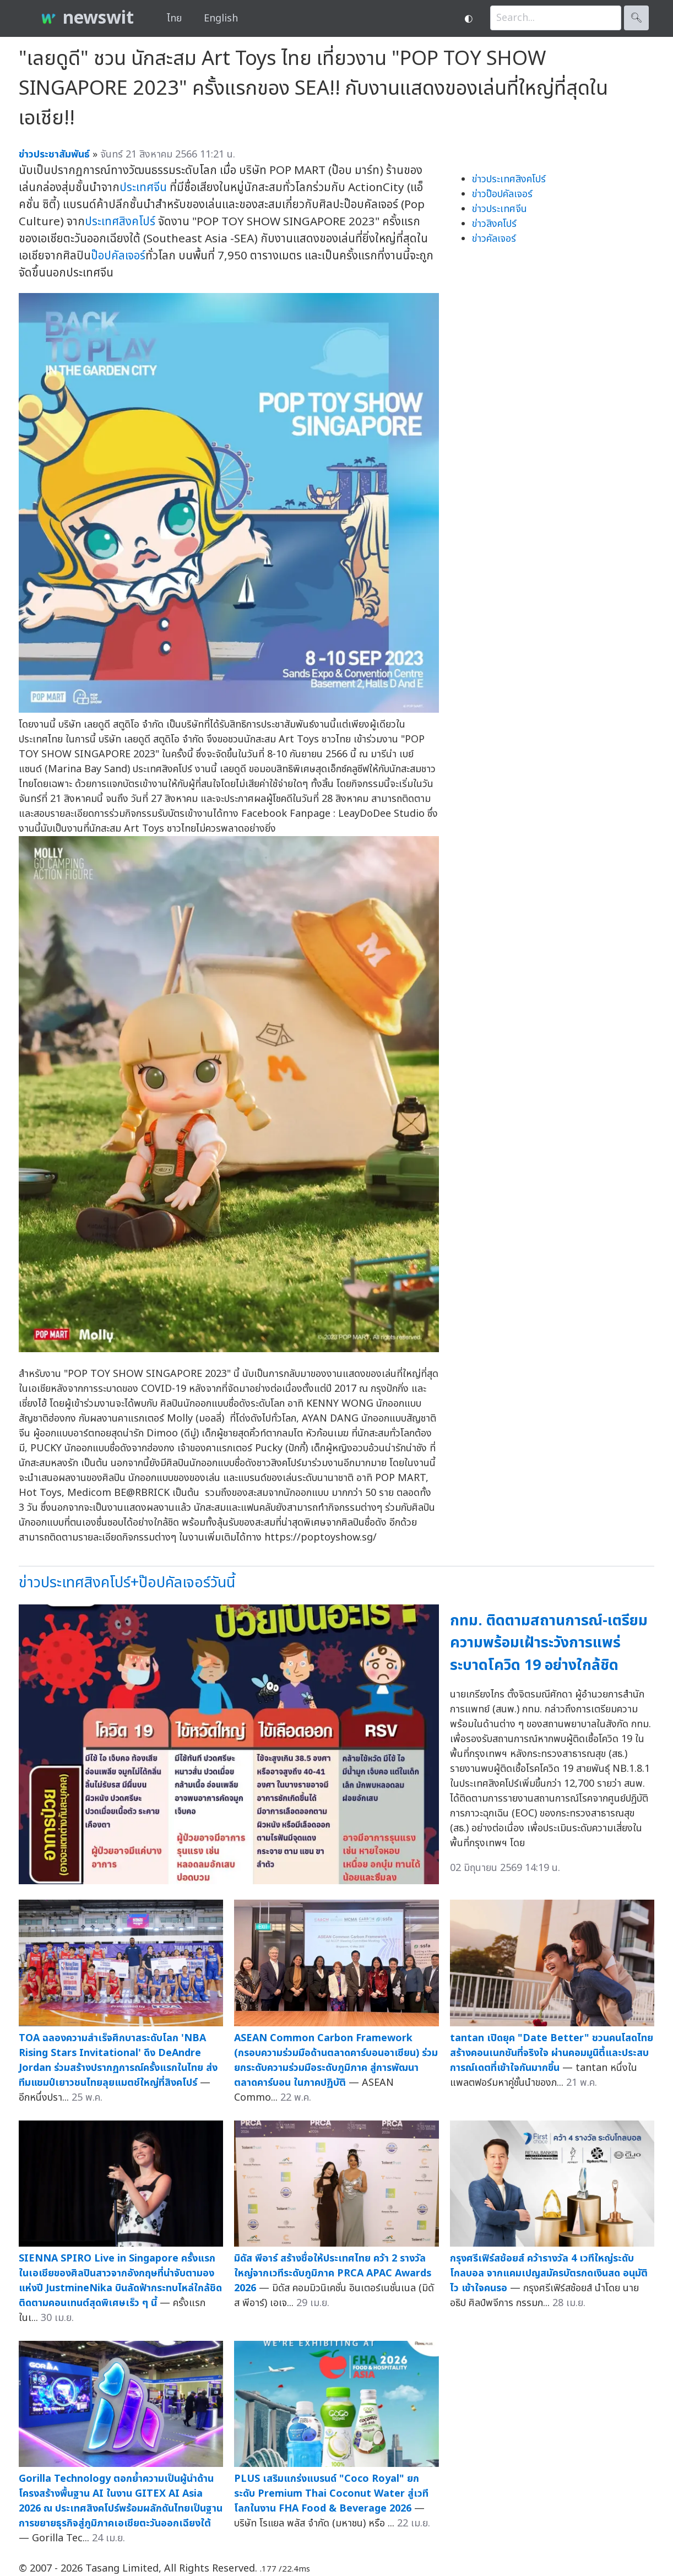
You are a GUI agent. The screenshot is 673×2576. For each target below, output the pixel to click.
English (221, 18)
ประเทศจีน (143, 187)
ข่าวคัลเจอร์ (494, 238)
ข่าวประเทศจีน (499, 209)
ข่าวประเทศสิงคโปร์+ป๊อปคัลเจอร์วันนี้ (127, 1582)
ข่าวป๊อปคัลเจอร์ (502, 194)
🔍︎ (636, 17)
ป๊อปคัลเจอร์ (118, 255)
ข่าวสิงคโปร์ (494, 223)
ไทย (174, 18)
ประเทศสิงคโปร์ (120, 221)
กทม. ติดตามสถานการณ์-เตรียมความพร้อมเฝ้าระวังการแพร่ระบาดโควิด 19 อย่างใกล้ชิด (549, 1643)
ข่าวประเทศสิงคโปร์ (509, 179)
